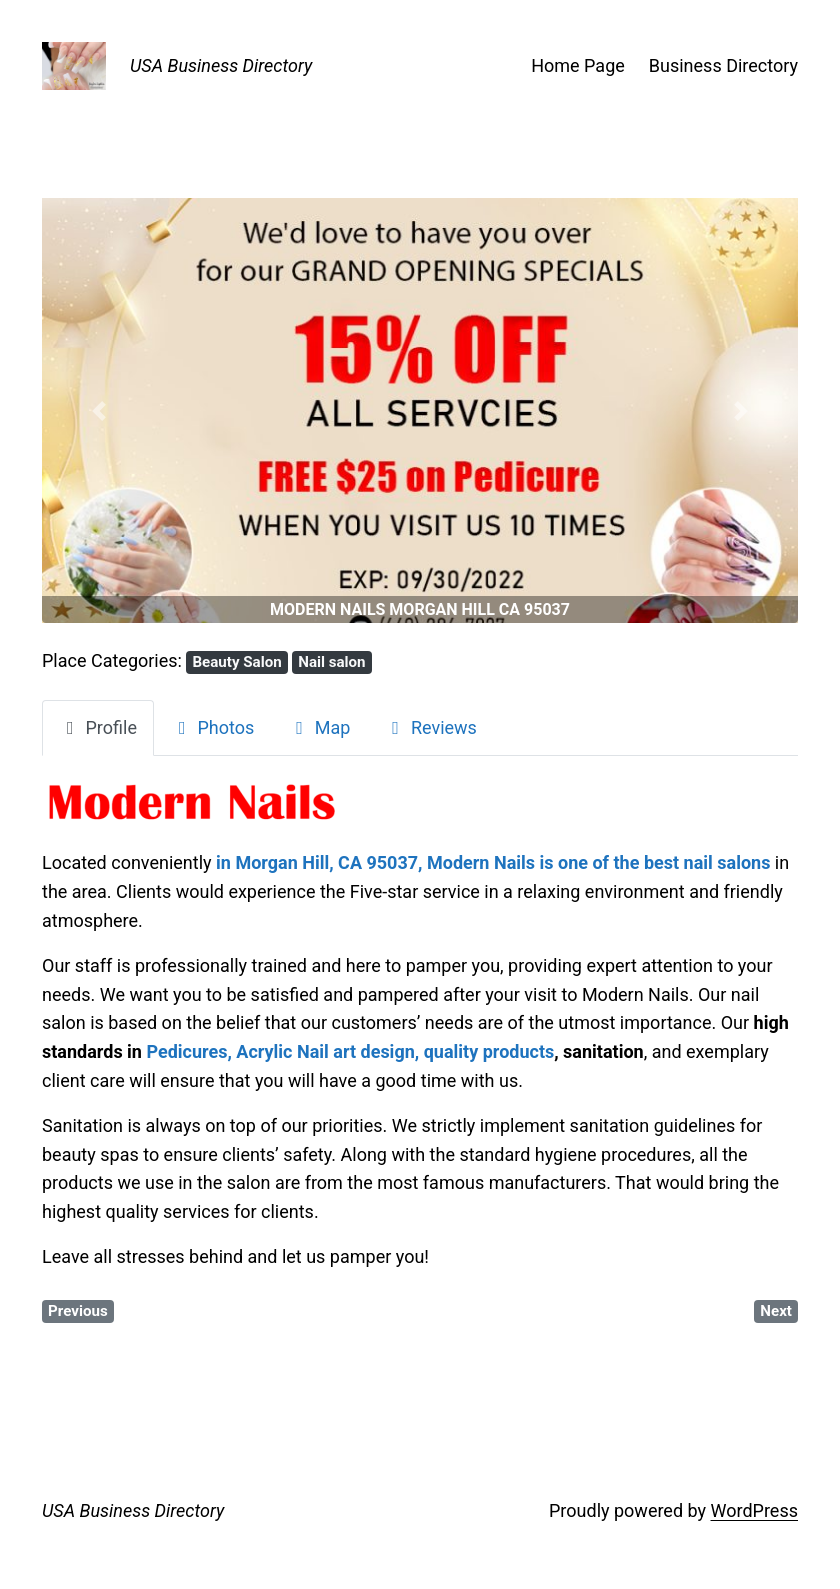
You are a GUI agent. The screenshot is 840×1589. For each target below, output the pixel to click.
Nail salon (331, 662)
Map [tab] (319, 727)
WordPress (754, 1510)
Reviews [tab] (430, 727)
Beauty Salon (236, 662)
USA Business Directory (221, 65)
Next (776, 1311)
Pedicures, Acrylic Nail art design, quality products (350, 1051)
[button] (98, 410)
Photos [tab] (212, 727)
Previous (78, 1311)
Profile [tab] (98, 727)
